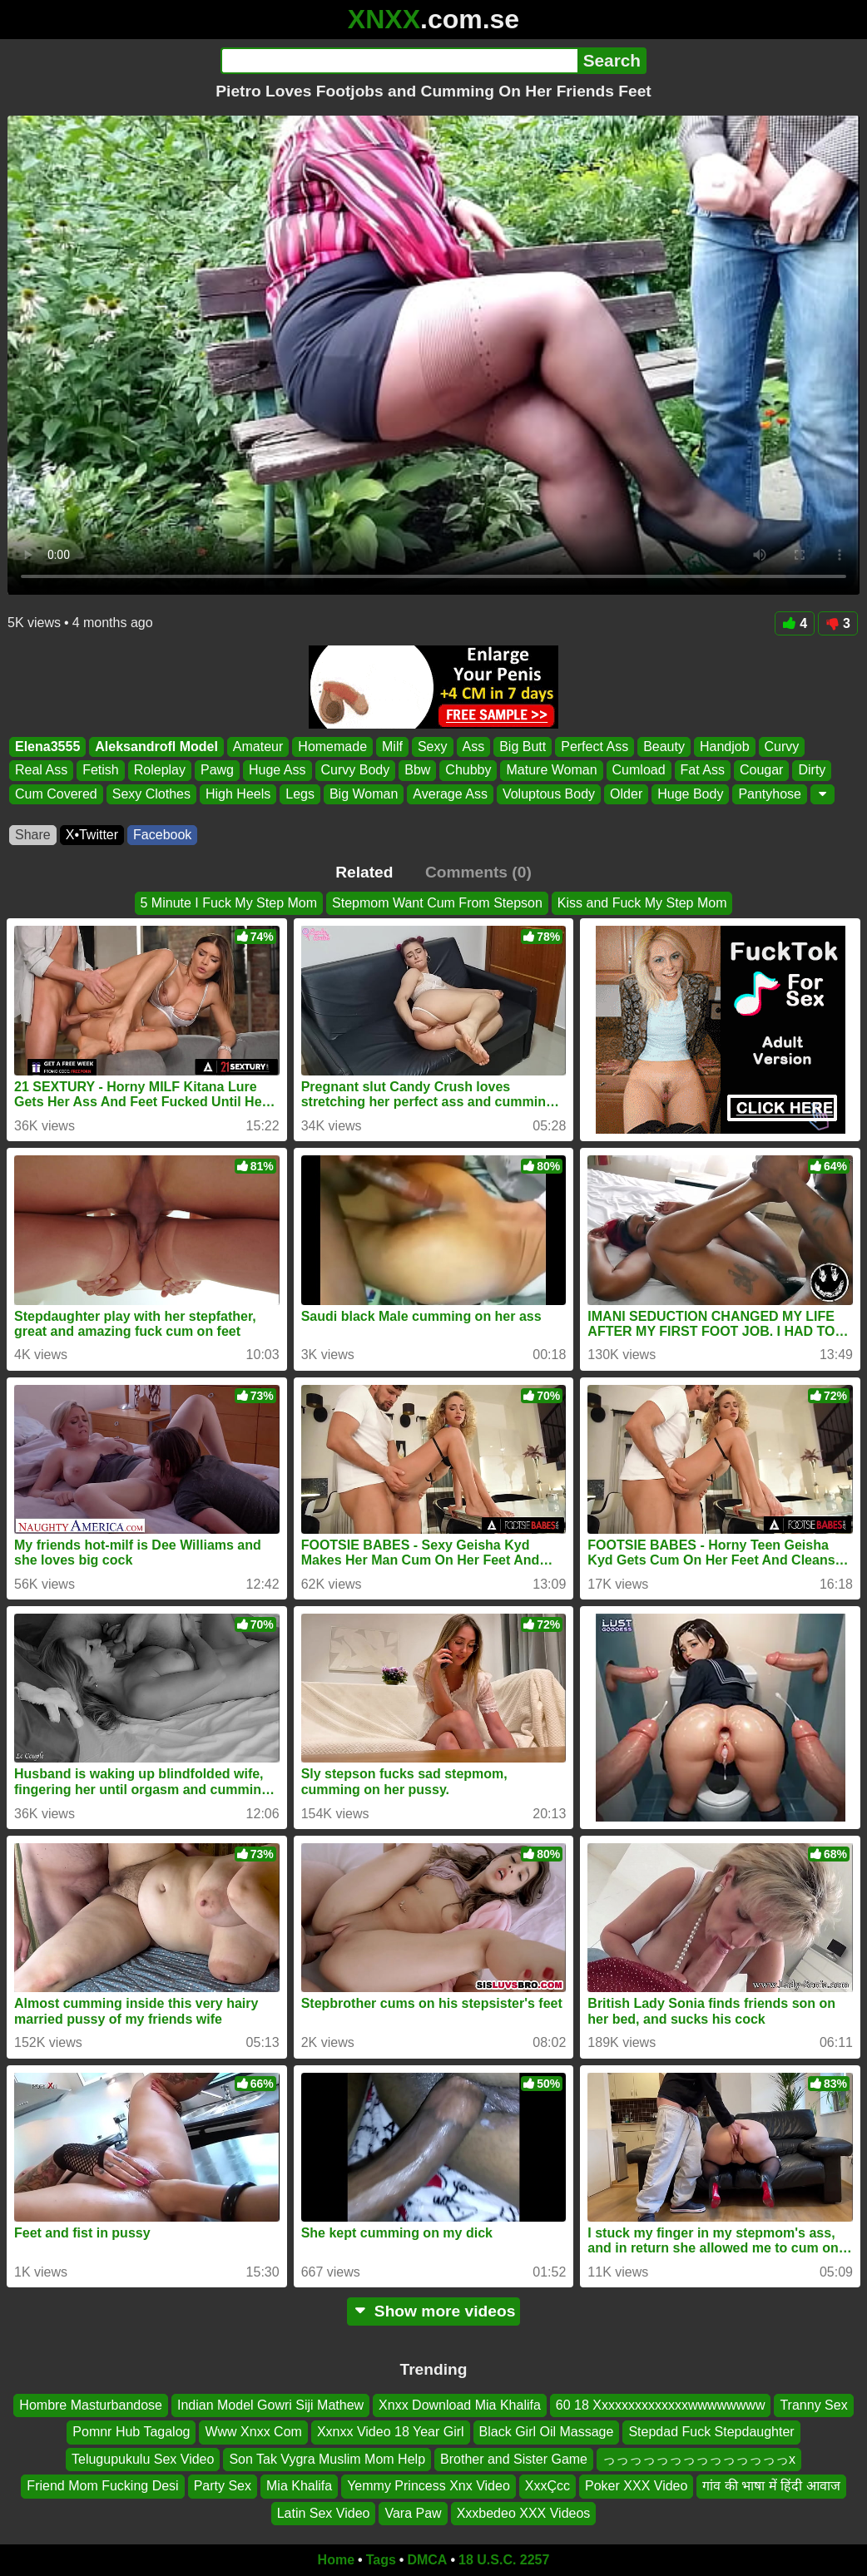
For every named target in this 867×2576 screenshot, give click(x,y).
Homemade (332, 746)
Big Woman (363, 794)
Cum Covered (56, 794)
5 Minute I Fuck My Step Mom (229, 903)
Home (336, 2560)
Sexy (433, 746)
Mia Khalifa (299, 2486)
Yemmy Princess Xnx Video (428, 2486)
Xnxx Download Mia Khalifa (460, 2405)
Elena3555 (47, 746)
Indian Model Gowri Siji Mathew (270, 2405)
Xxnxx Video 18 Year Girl (390, 2432)
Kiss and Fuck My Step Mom (642, 903)
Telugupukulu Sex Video (143, 2459)
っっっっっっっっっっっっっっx (698, 2459)
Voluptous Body (549, 794)
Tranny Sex (813, 2405)
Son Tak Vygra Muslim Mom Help (327, 2459)
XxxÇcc (547, 2486)
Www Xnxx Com (253, 2432)
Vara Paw (412, 2513)
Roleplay (160, 771)
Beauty (664, 746)
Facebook (162, 835)
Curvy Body (355, 771)
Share (33, 835)
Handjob (725, 746)
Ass (474, 746)
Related (364, 872)
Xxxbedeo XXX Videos (524, 2513)
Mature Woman (551, 771)
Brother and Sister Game (513, 2459)
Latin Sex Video (323, 2513)
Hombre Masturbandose (90, 2405)
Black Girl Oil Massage (546, 2432)
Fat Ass (703, 771)
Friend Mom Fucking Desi (102, 2486)
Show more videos (434, 2311)
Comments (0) (478, 872)
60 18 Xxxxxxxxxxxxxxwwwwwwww (660, 2405)
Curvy (782, 746)
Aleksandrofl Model (156, 746)
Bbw (417, 771)
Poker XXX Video (636, 2486)
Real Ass (41, 771)
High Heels (238, 794)
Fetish (100, 771)
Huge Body (690, 794)
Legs (300, 794)
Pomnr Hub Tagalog (131, 2432)
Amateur (258, 746)
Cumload (639, 771)
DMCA (427, 2560)
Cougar (761, 771)
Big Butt (522, 746)
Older (626, 794)
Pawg (217, 771)
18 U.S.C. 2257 (503, 2560)
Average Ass (450, 794)
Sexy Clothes (151, 794)
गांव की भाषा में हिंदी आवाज (771, 2486)
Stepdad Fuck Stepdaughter (711, 2432)
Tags (381, 2560)
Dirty (811, 771)
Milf (392, 746)
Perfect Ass (594, 746)
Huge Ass (277, 771)
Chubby (468, 771)
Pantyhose (769, 794)
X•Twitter (92, 835)
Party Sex (222, 2486)
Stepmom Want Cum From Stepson (437, 903)
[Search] (398, 60)
